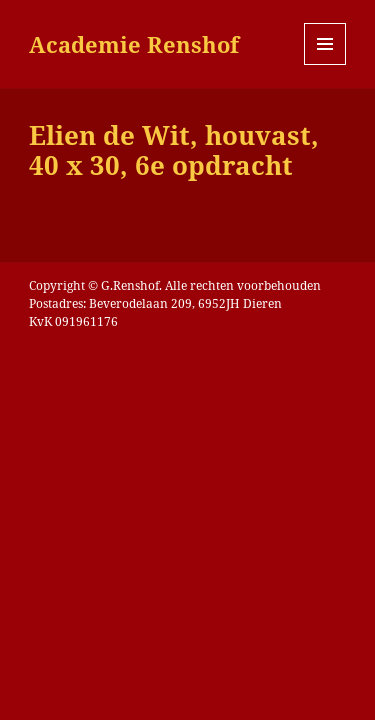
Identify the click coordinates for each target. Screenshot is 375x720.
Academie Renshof (134, 44)
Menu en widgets (325, 64)
